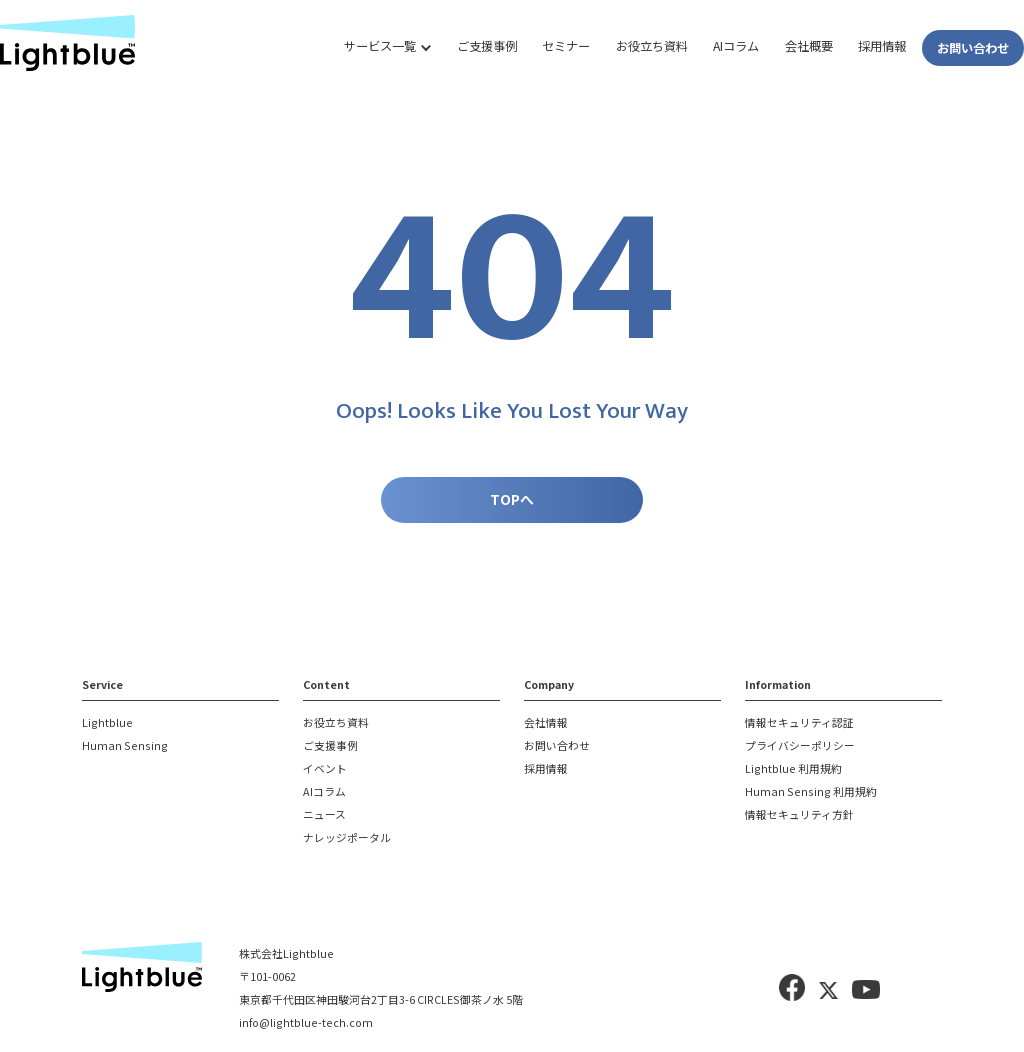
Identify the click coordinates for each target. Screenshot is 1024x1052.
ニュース (324, 815)
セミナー (566, 46)
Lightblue (107, 723)
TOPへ (512, 499)
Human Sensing (125, 746)
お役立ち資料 (652, 46)
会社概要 (809, 46)
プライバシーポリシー (800, 746)
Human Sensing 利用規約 (811, 792)
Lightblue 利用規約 (793, 769)
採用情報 (882, 46)
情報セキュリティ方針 (799, 815)
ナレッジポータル (347, 838)
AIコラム (736, 46)
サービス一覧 (380, 46)
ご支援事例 (487, 46)
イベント (325, 769)
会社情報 (546, 723)
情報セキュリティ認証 (799, 723)
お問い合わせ (973, 48)
